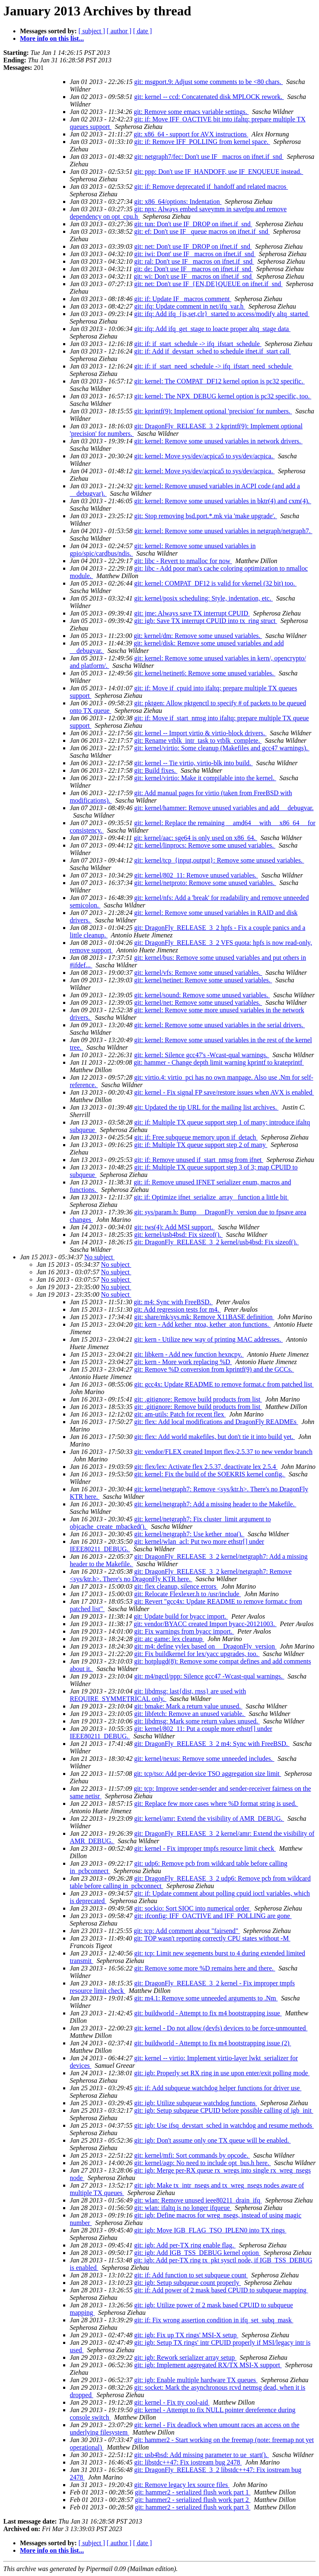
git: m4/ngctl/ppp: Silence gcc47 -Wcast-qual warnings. (209, 1676)
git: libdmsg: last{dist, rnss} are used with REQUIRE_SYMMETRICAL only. (158, 1695)
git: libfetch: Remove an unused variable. (189, 1713)
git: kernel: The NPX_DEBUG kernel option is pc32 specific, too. (222, 396)
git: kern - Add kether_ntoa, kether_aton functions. (202, 1324)
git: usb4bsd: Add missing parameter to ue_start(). (201, 2454)
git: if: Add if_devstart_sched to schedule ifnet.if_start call (212, 351)
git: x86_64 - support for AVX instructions (191, 134)
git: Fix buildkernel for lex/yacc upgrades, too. (197, 1653)
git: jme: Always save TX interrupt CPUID (192, 613)
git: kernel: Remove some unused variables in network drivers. (218, 441)
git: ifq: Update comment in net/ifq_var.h (189, 306)
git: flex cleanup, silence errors (176, 1586)
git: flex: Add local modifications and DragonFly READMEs (216, 1421)
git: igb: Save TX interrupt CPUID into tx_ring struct (205, 620)
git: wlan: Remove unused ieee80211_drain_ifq (198, 2200)
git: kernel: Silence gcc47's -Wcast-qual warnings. (201, 1054)
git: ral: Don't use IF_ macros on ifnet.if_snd (194, 261)
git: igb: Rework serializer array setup (185, 2357)
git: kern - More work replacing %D (183, 1361)
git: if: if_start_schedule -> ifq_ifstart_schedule (197, 343)
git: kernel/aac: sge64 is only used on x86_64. (195, 837)
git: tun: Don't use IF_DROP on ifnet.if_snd (193, 223)
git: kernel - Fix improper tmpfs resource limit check (205, 1848)
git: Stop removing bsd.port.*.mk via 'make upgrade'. (205, 515)
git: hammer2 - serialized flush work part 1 (192, 2492)
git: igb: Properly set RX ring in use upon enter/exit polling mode (221, 2073)
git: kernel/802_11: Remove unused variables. (196, 875)
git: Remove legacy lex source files (181, 2484)
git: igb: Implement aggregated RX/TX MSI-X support (208, 2364)
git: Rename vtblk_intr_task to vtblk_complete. (198, 740)
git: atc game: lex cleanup (169, 1638)
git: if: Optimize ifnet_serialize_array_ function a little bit (211, 1197)
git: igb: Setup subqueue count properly (187, 2282)
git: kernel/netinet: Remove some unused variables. (203, 980)
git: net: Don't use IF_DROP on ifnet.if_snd (193, 246)
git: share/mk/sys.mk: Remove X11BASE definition (204, 1316)
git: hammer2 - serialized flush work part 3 (192, 2507)
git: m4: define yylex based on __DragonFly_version (205, 1646)
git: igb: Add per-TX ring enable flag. (185, 2245)
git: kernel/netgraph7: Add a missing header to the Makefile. (215, 1504)
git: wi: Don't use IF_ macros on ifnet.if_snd (193, 276)
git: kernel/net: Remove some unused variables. (198, 1002)
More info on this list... (52, 38)
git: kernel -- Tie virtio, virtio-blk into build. (193, 762)
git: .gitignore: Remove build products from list (198, 1399)
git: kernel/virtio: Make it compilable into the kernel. (205, 777)
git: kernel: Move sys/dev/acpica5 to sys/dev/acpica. (204, 456)
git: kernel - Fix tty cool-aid (171, 2402)
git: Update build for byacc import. (181, 1616)
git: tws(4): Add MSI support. (174, 1227)
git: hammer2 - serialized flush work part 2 (192, 2499)
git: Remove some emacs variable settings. (191, 111)
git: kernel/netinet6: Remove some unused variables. (204, 673)
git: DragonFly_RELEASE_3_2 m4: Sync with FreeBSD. (212, 1743)
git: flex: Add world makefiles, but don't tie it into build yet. (214, 1436)
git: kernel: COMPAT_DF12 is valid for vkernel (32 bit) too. (215, 583)
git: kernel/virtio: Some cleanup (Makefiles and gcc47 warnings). (221, 748)
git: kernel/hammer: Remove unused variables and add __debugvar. (224, 807)
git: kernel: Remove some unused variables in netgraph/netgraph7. (223, 530)
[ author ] (119, 31)
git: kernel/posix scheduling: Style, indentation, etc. (203, 598)
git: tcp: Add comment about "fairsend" (187, 1930)
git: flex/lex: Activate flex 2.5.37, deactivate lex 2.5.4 (205, 1466)
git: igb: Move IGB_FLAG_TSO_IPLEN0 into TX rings (210, 2230)
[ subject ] (92, 31)
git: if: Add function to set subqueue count (191, 2275)
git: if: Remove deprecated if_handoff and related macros (211, 186)
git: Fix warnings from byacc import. (184, 1631)
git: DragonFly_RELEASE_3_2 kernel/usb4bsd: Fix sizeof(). (216, 1242)
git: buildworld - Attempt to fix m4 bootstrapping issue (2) (212, 2043)
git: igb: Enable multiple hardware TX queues (196, 2379)
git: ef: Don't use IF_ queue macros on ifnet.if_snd (202, 231)
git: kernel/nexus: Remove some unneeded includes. (204, 1758)
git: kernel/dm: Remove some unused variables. (198, 635)
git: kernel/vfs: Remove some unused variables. (198, 972)
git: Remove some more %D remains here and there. (204, 1968)
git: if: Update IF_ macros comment (182, 298)
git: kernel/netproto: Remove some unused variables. (205, 882)
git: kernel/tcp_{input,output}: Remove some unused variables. (219, 860)
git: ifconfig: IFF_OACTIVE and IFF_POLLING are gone (213, 1915)
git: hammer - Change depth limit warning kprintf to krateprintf (219, 1062)
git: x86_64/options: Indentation (177, 201)
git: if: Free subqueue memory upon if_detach (196, 1137)
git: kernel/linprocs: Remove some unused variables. (204, 845)
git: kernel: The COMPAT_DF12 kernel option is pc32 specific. (219, 381)
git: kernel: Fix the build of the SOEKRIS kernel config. (209, 1474)
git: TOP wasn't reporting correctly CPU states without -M (212, 1938)
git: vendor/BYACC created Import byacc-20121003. (205, 1623)
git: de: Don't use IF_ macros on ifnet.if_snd (193, 268)
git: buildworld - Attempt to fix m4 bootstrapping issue (208, 2013)
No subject (99, 1257)
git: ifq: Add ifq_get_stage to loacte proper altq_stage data (212, 328)
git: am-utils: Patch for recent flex (180, 1414)
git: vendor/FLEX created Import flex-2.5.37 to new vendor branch (223, 1451)
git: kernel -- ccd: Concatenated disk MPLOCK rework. (209, 96)
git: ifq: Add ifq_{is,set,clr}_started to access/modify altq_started (221, 313)
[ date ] (142, 31)
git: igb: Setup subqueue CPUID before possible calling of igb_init (223, 2110)
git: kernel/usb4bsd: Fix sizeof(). (178, 1234)
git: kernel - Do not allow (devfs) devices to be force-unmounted (220, 2028)
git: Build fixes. (155, 770)
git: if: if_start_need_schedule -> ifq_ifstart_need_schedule (213, 366)
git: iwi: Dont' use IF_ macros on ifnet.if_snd (194, 253)
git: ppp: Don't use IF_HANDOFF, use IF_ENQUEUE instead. (218, 171)
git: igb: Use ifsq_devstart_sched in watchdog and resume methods (224, 2125)
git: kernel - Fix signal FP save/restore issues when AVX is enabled (224, 1092)
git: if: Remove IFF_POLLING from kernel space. (202, 141)
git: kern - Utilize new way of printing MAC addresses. (208, 1339)
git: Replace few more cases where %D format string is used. (216, 1803)
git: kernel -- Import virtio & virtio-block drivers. (200, 733)
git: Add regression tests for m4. (177, 1309)
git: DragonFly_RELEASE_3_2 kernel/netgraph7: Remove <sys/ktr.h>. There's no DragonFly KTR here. (181, 1575)
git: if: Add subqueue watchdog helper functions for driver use (218, 2087)
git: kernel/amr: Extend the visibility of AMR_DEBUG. (209, 1818)
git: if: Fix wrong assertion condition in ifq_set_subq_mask (213, 2320)
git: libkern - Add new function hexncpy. (189, 1354)
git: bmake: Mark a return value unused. (188, 1706)
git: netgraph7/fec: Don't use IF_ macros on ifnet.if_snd (209, 156)
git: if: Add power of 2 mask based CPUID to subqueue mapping (221, 2290)
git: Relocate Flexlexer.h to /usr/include (187, 1593)
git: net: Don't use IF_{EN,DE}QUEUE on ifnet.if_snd (208, 283)
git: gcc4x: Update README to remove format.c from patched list (224, 1384)
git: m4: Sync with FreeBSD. (173, 1301)
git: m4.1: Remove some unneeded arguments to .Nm (205, 1998)
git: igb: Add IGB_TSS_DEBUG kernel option (197, 2252)
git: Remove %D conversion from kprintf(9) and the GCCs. (214, 1369)
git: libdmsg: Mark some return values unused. (197, 1721)
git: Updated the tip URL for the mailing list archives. (206, 1107)
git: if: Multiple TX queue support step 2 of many (200, 1144)
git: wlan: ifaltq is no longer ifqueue (182, 2207)
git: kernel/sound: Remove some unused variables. (202, 995)
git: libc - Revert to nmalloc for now (183, 560)
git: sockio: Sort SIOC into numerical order (192, 1908)
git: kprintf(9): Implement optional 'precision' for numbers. (213, 411)
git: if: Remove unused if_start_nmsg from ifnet (198, 1159)
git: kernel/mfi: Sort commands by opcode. (192, 2155)
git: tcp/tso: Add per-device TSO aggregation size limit (207, 1773)
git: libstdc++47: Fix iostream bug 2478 (188, 2462)
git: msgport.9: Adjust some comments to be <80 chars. (208, 81)
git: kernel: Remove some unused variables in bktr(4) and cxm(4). (222, 500)
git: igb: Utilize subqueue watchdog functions (195, 2102)
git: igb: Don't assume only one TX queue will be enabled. (212, 2140)
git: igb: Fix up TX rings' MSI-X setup (186, 2335)
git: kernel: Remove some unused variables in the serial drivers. (219, 1024)
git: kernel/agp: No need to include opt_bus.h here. (202, 2162)
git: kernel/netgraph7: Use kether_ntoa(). (189, 1534)
